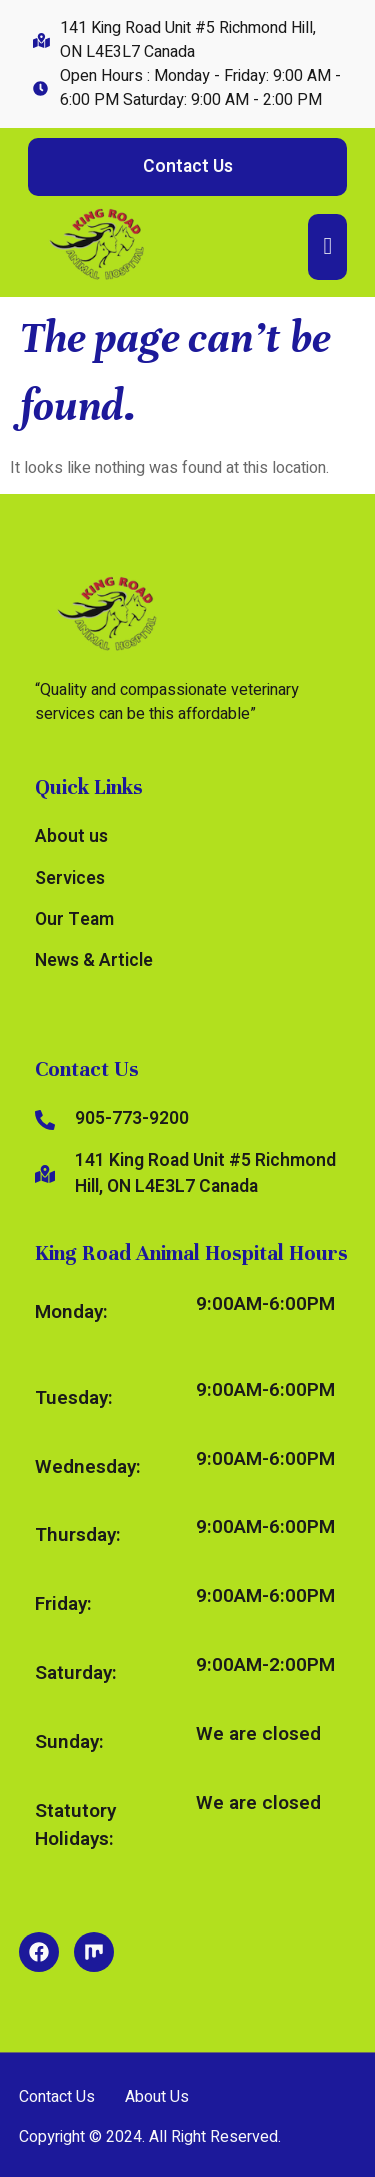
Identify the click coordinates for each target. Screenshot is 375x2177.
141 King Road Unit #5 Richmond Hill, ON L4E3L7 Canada (188, 40)
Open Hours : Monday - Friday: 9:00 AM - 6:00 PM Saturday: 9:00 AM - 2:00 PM (200, 88)
